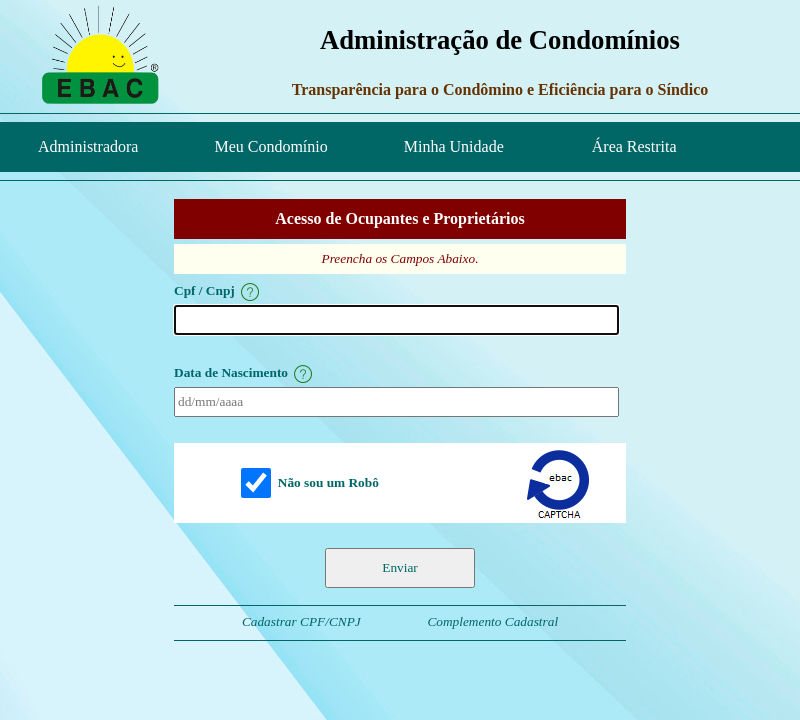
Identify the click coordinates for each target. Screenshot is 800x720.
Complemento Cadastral (492, 621)
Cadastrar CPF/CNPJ (301, 621)
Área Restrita (628, 146)
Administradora (88, 146)
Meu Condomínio (270, 146)
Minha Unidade (454, 146)
